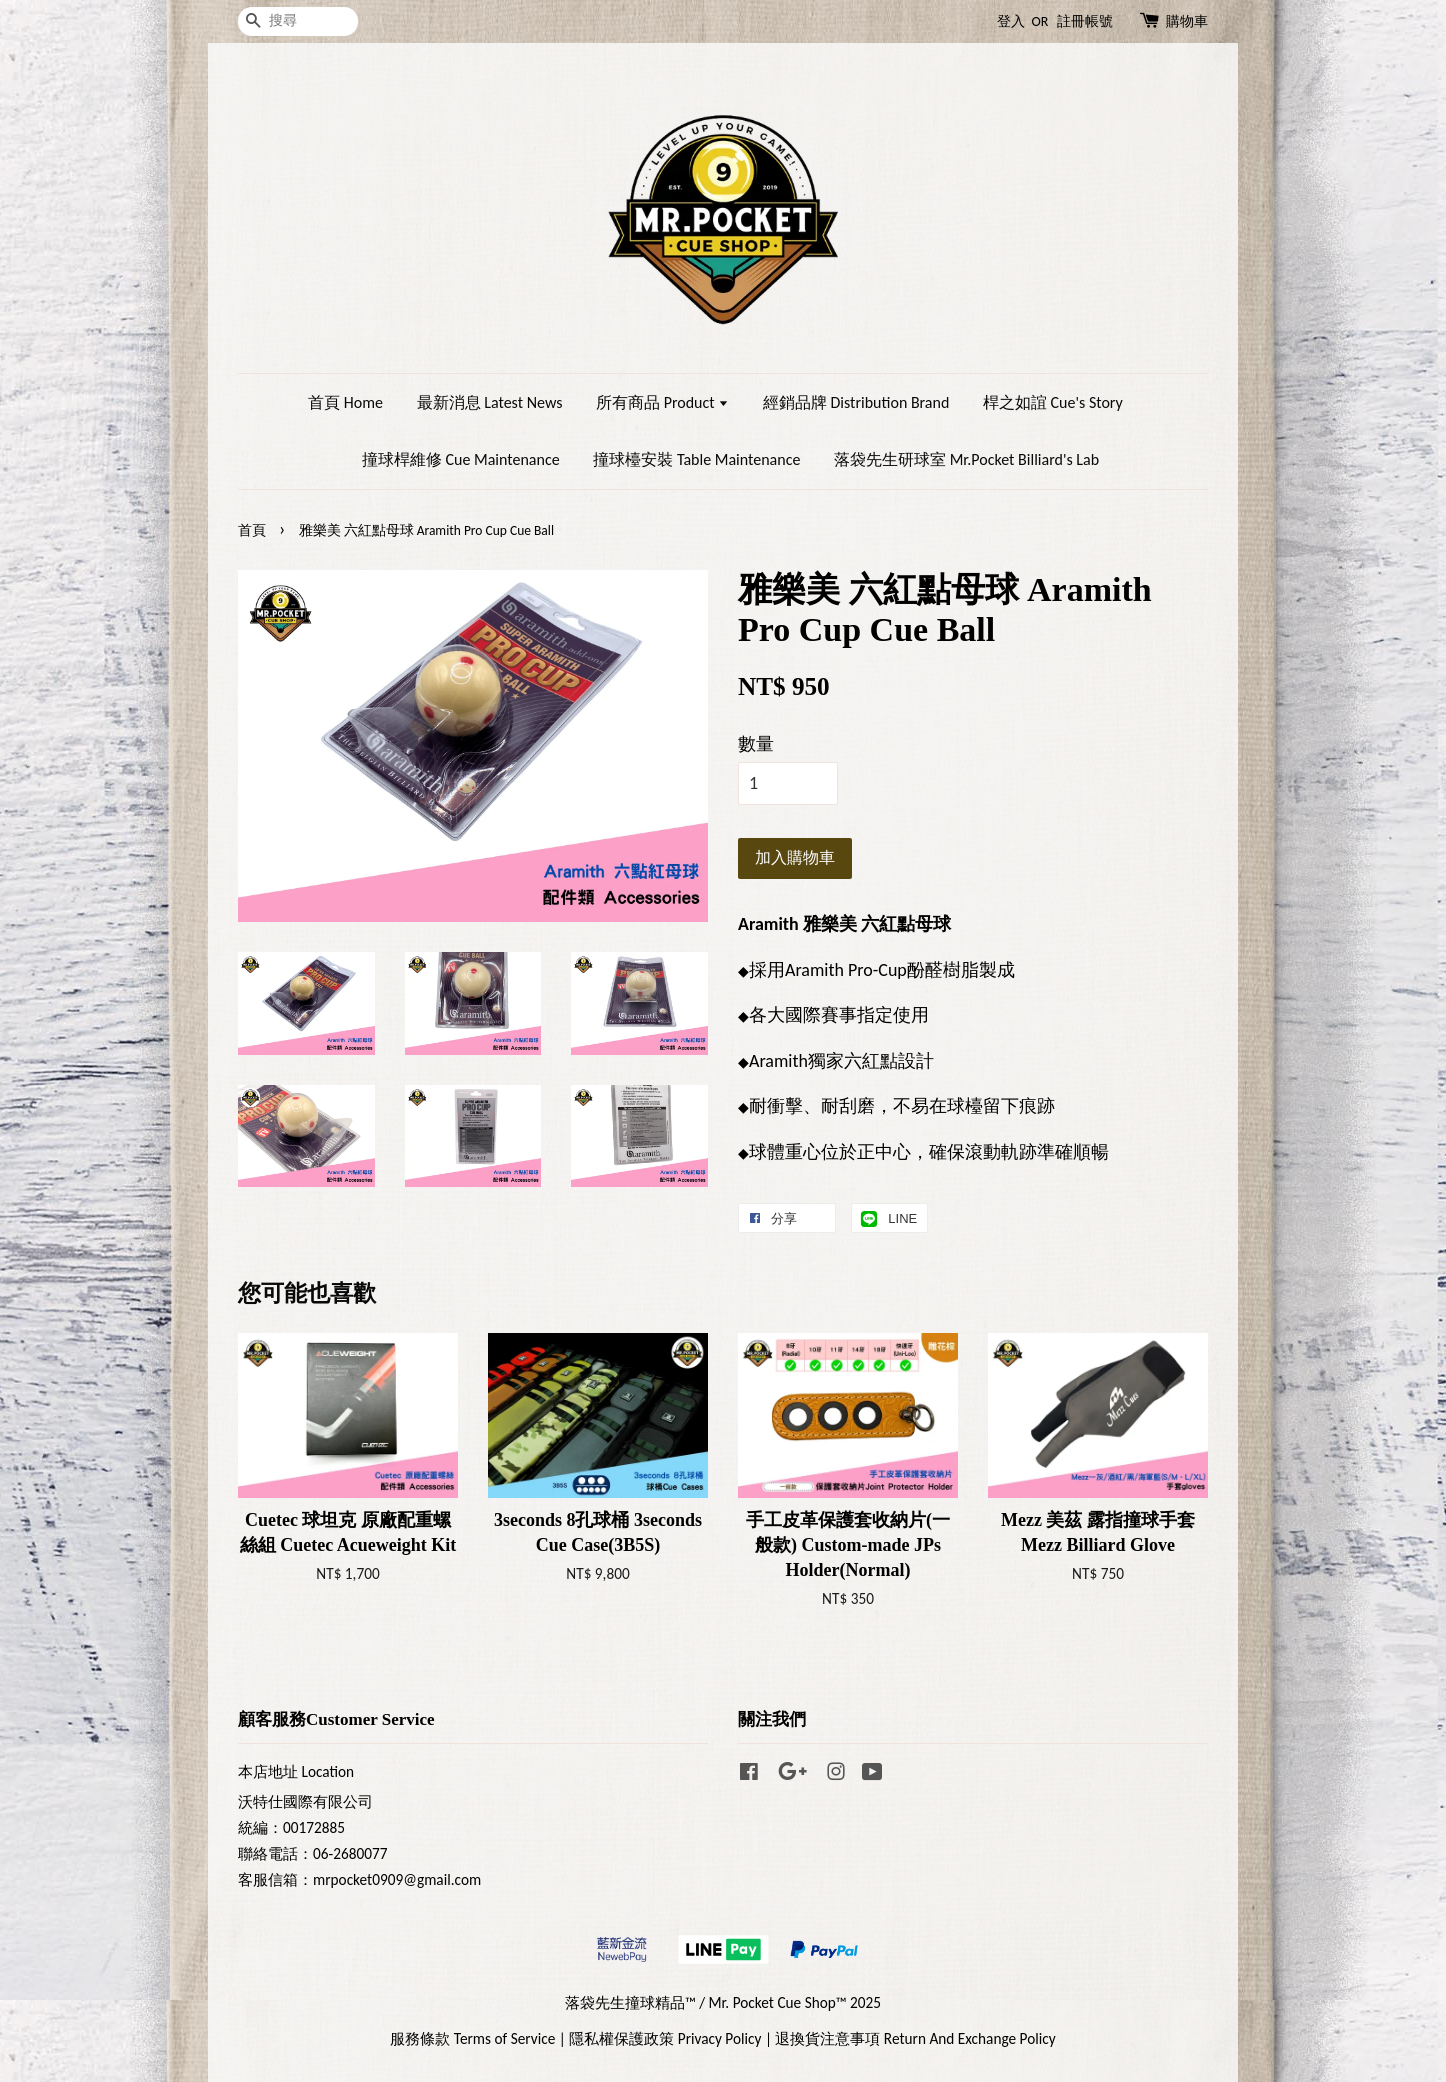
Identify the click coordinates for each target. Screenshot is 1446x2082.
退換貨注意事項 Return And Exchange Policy (915, 2038)
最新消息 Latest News (490, 402)
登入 (1011, 21)
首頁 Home (345, 402)
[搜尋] (298, 21)
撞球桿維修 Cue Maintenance (461, 459)
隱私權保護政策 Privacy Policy (665, 2038)
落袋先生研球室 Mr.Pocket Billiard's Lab (966, 459)
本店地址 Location (296, 1771)
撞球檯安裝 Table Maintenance (696, 459)
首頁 (252, 530)
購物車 (1187, 21)
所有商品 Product (662, 402)
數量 (756, 744)
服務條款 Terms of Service (472, 2038)
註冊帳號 (1085, 21)
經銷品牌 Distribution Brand (856, 402)
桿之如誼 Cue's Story (1053, 402)
